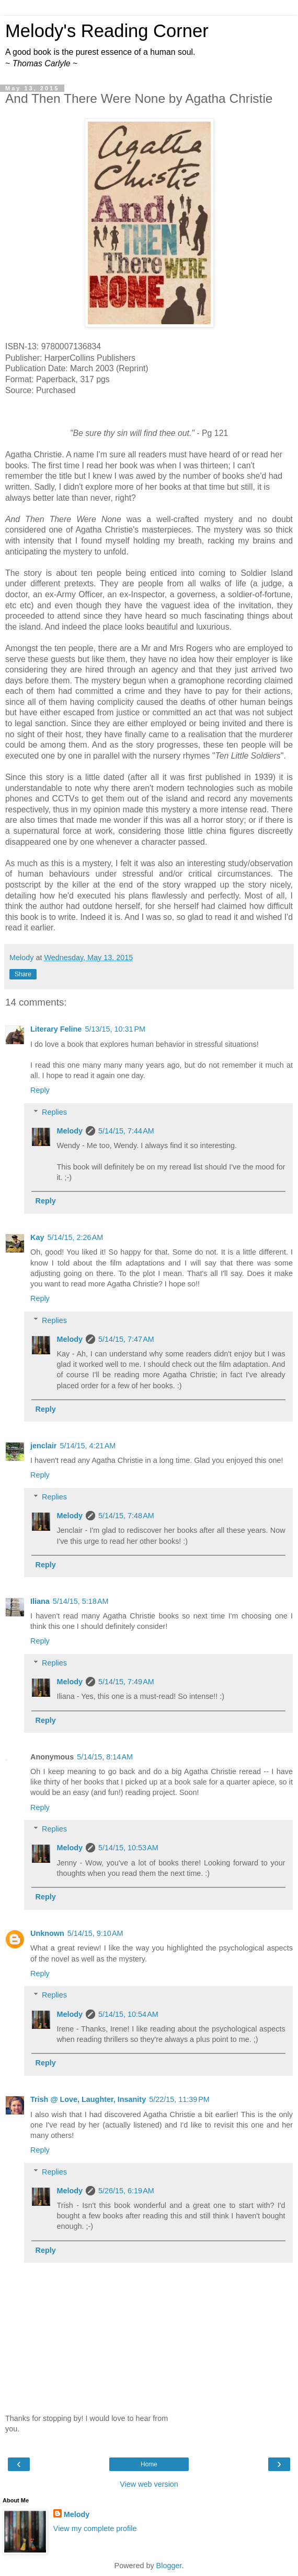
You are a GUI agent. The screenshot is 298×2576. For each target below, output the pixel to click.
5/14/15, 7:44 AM (126, 1131)
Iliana (40, 1601)
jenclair (43, 1445)
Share (23, 974)
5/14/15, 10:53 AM (128, 1848)
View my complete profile (95, 2528)
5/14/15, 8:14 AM (105, 1757)
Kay (37, 1237)
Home (149, 2464)
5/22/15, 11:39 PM (179, 2099)
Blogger (169, 2565)
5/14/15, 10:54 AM (128, 2014)
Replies (54, 1112)
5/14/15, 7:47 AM (126, 1339)
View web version (149, 2484)
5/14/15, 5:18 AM (81, 1601)
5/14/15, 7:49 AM (126, 1681)
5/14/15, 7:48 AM (126, 1515)
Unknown (47, 1933)
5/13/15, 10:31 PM (115, 1029)
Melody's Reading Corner (107, 31)
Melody (69, 1131)
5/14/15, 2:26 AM (75, 1237)
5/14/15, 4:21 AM (88, 1445)
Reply (40, 1090)
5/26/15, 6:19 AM (126, 2191)
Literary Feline (56, 1029)
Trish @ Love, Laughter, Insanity (88, 2099)
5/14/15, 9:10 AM (95, 1933)
